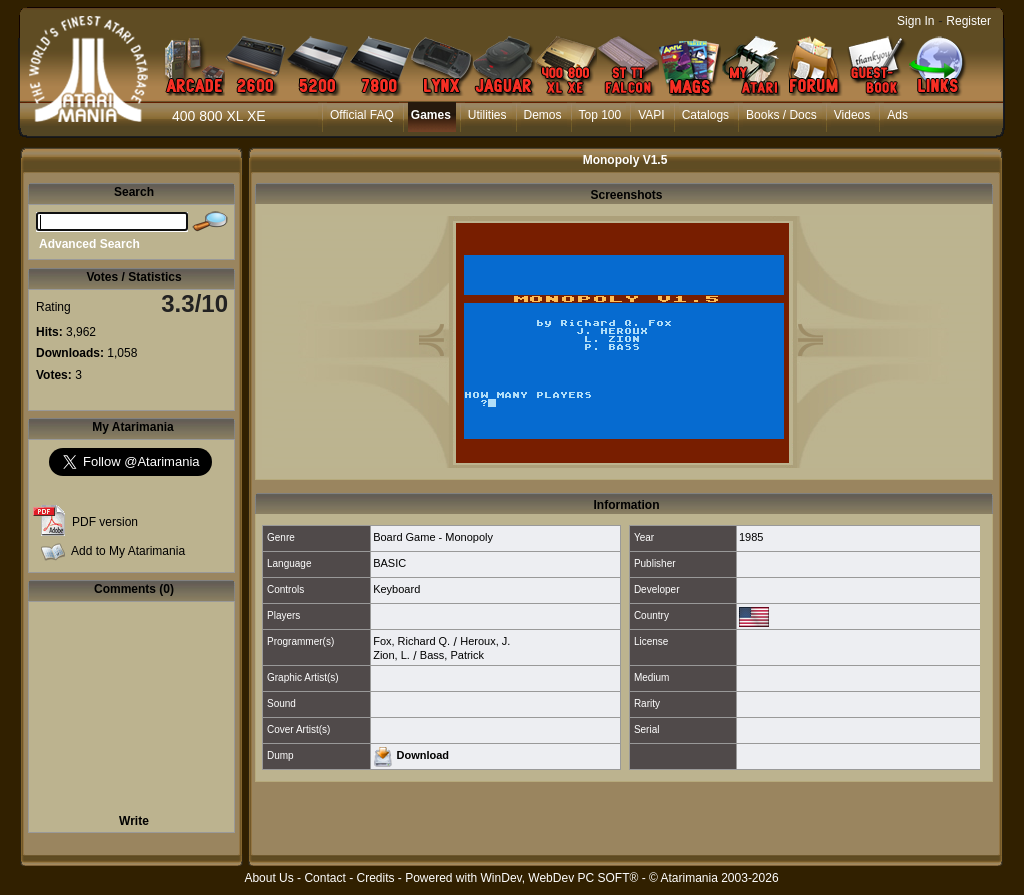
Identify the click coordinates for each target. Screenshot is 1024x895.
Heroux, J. (485, 641)
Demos (543, 115)
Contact (324, 878)
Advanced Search (89, 244)
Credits (375, 878)
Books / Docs (781, 115)
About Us (268, 878)
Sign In (915, 21)
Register (968, 21)
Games (431, 115)
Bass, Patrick (452, 655)
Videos (852, 115)
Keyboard (396, 589)
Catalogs (705, 115)
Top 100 (600, 115)
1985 (751, 537)
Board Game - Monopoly (433, 537)
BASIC (389, 563)
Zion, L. (391, 655)
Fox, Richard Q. (411, 641)
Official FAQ (362, 115)
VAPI (651, 115)
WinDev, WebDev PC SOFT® (560, 878)
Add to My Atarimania (128, 551)
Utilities (487, 115)
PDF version (105, 522)
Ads (897, 115)
